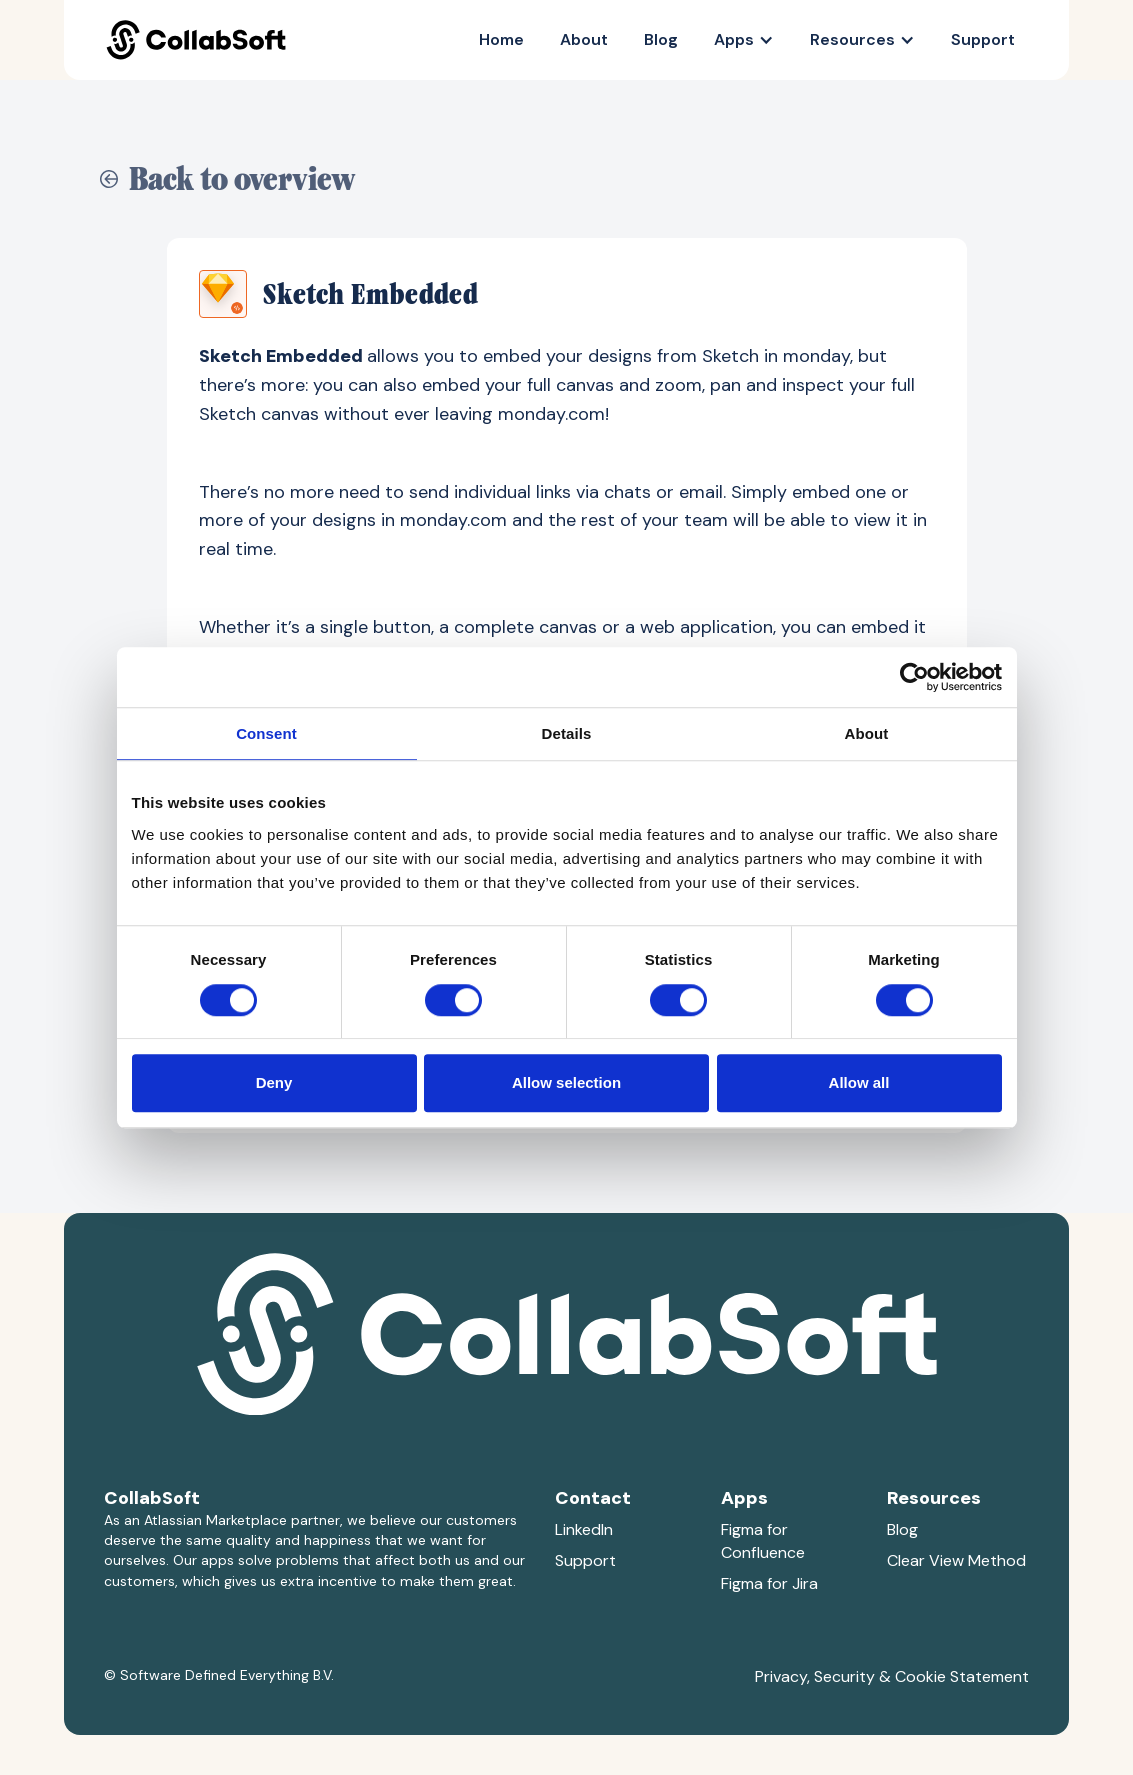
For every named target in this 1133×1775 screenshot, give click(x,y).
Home (501, 39)
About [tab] (867, 733)
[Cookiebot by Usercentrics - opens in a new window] (914, 677)
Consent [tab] (266, 733)
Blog (661, 39)
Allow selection (566, 1082)
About (584, 39)
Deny (274, 1082)
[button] (744, 40)
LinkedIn (584, 1529)
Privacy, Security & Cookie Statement (892, 1676)
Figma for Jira (769, 1583)
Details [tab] (567, 733)
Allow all (859, 1082)
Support (983, 39)
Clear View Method (956, 1560)
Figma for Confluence (763, 1541)
